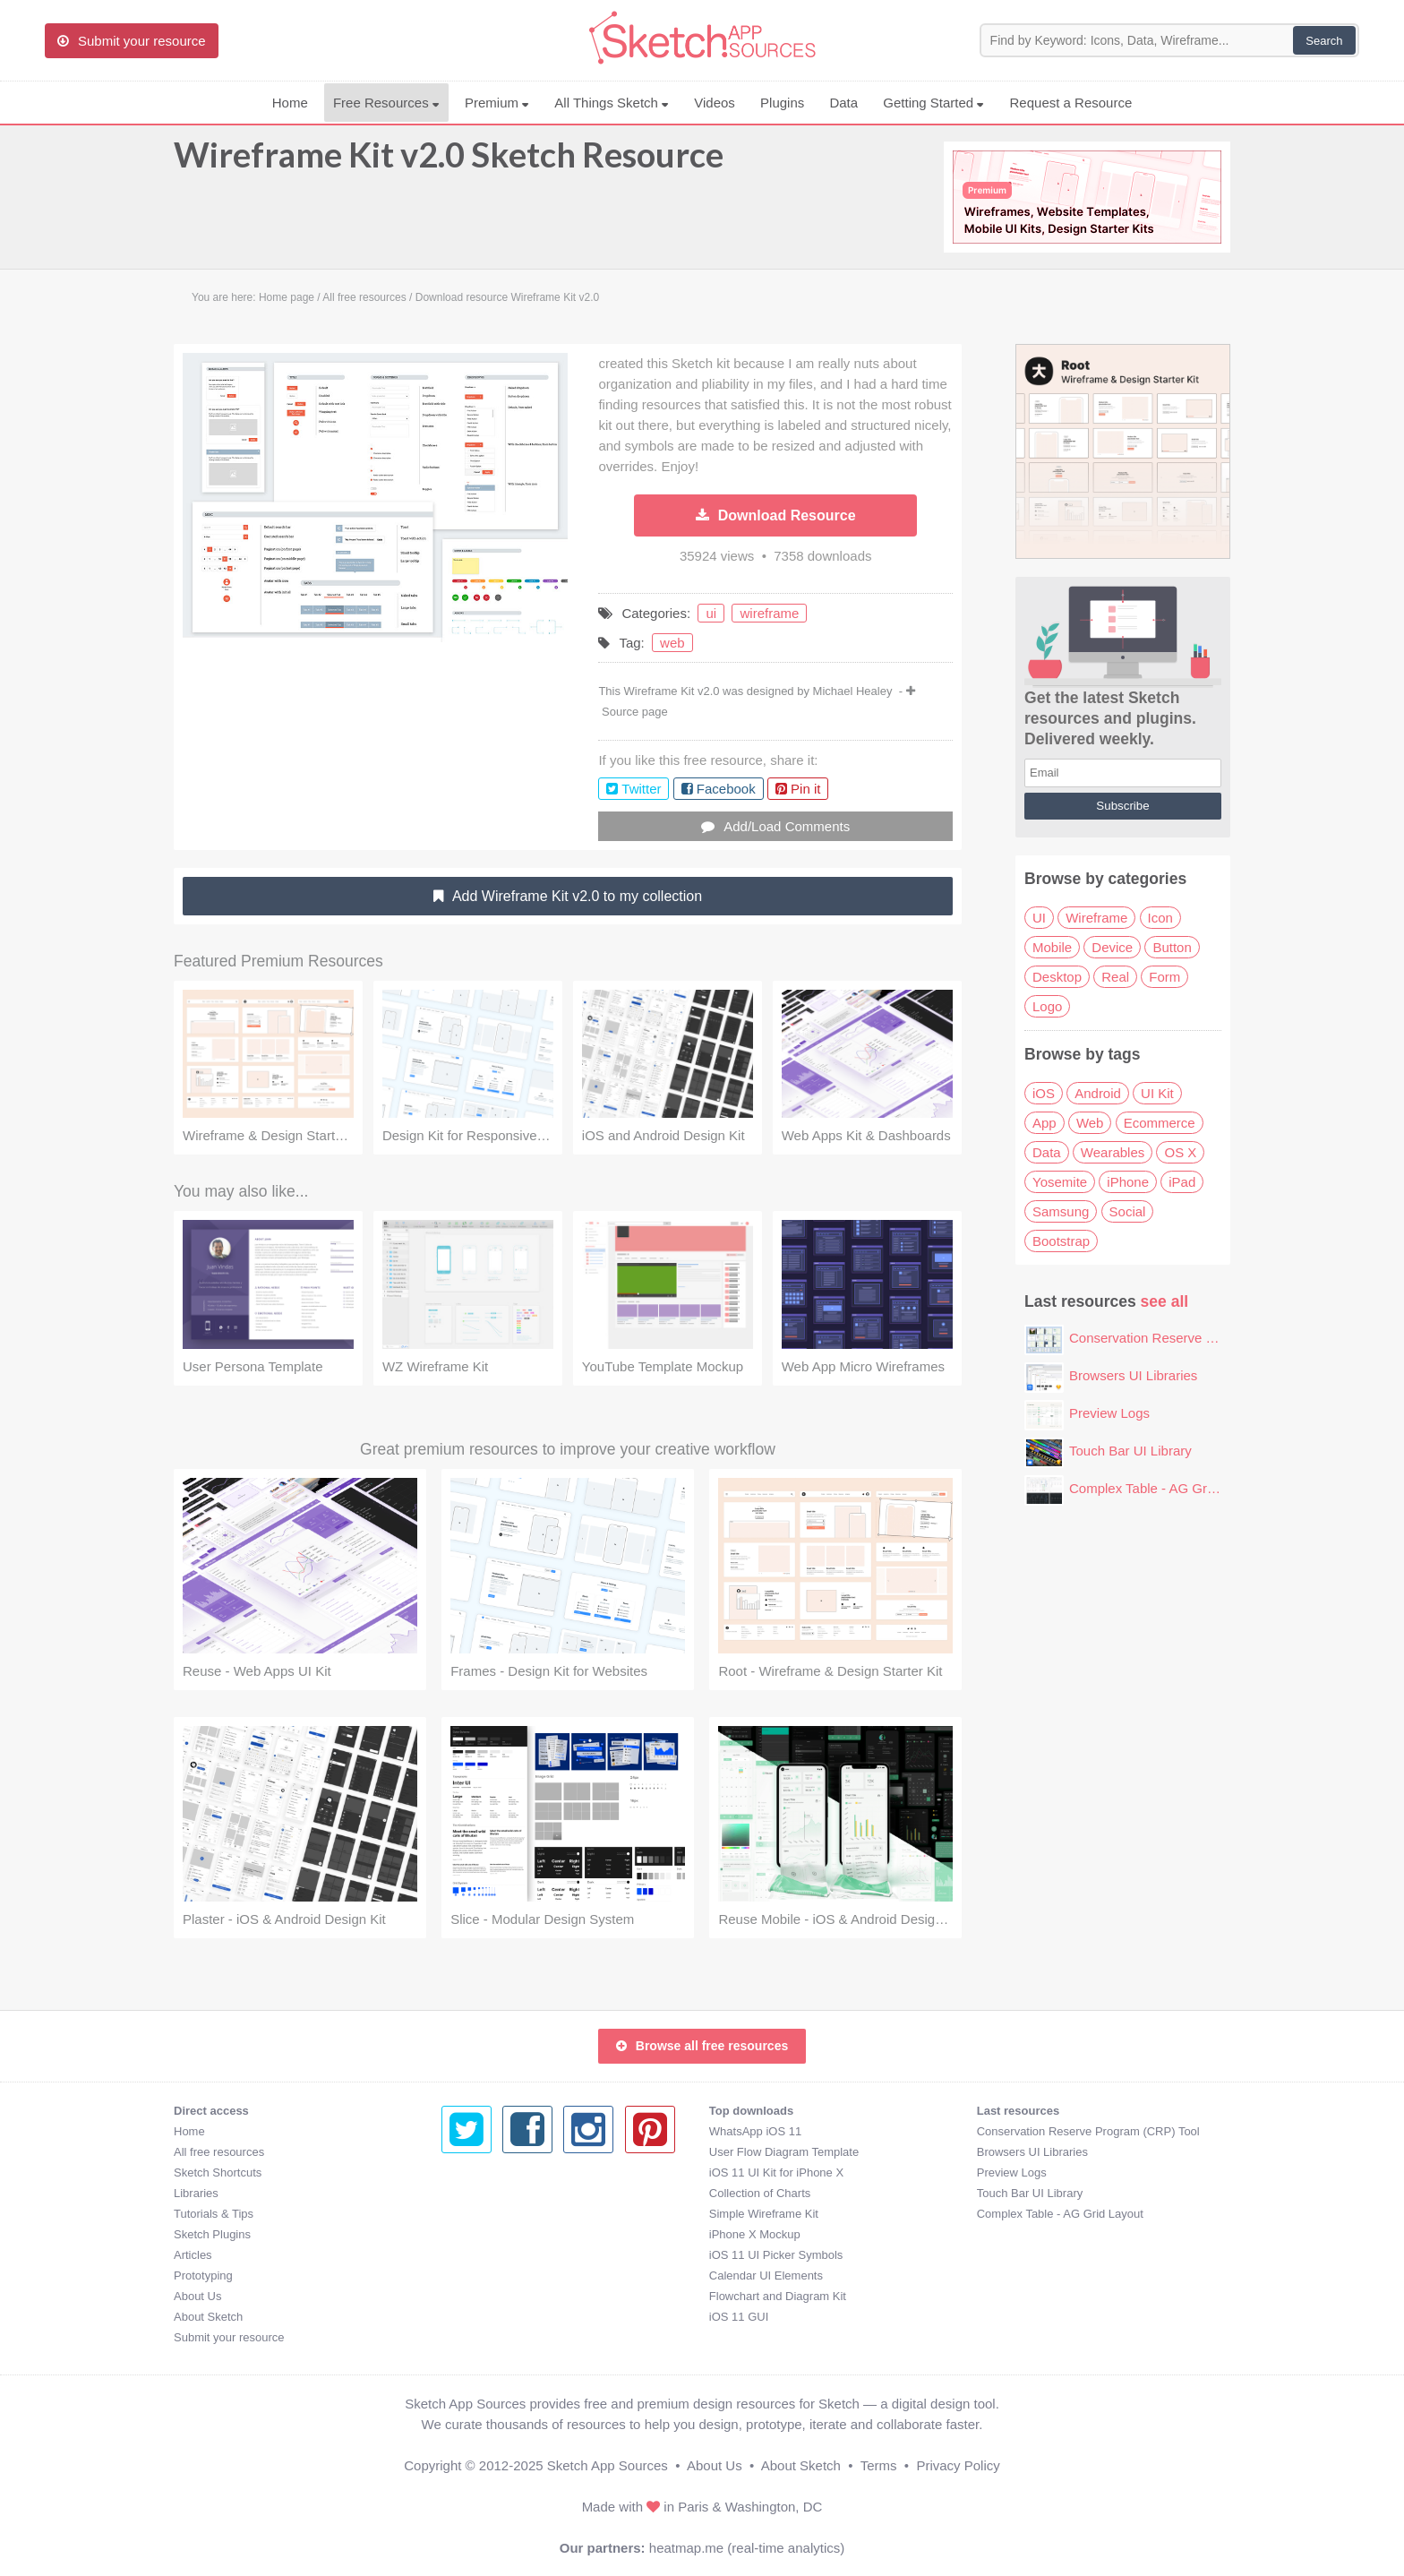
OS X (1180, 1152)
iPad (1182, 1181)
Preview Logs (1109, 1413)
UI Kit (1157, 1093)
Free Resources (386, 102)
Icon (1160, 917)
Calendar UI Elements (498, 2275)
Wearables (1112, 1152)
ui (711, 613)
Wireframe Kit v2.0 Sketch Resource (448, 163)
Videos (714, 102)
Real (1115, 976)
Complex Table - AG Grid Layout (1165, 1488)
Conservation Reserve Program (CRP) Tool (1197, 1337)
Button (1171, 947)
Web (1090, 1122)
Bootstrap (1061, 1241)
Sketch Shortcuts (217, 2172)
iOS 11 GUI (471, 2316)
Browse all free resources (702, 2046)
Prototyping (203, 2275)
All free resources (219, 2152)
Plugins (782, 102)
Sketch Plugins (212, 2234)
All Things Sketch (611, 102)
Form (1164, 976)
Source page (635, 711)
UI (1039, 917)
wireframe (769, 613)
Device (1112, 947)
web (672, 642)
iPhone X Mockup (487, 2234)
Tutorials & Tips (213, 2213)
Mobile (1052, 947)
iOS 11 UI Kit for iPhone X (508, 2172)
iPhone (1128, 1181)
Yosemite (1059, 1181)
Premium (497, 102)
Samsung (1060, 1211)
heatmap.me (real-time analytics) (746, 2547)
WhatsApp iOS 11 (487, 2131)
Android (1097, 1093)
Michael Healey (853, 691)
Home (290, 102)
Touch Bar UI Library (1130, 1450)
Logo (1047, 1006)
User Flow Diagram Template (516, 2152)
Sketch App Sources (607, 2465)
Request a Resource (1071, 102)
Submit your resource (229, 2337)
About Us (197, 2296)
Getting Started (933, 102)
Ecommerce (1159, 1122)
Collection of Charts (492, 2193)
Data (843, 102)
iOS (1043, 1093)
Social (1127, 1211)
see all (1165, 1301)
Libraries (196, 2193)
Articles (193, 2255)
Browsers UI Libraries (1133, 1375)
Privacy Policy (957, 2465)
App (1044, 1122)
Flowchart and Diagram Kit (509, 2296)
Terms (878, 2465)
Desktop (1057, 976)
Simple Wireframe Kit (496, 2213)
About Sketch (208, 2316)
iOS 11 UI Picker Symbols (508, 2255)
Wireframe (1096, 917)
